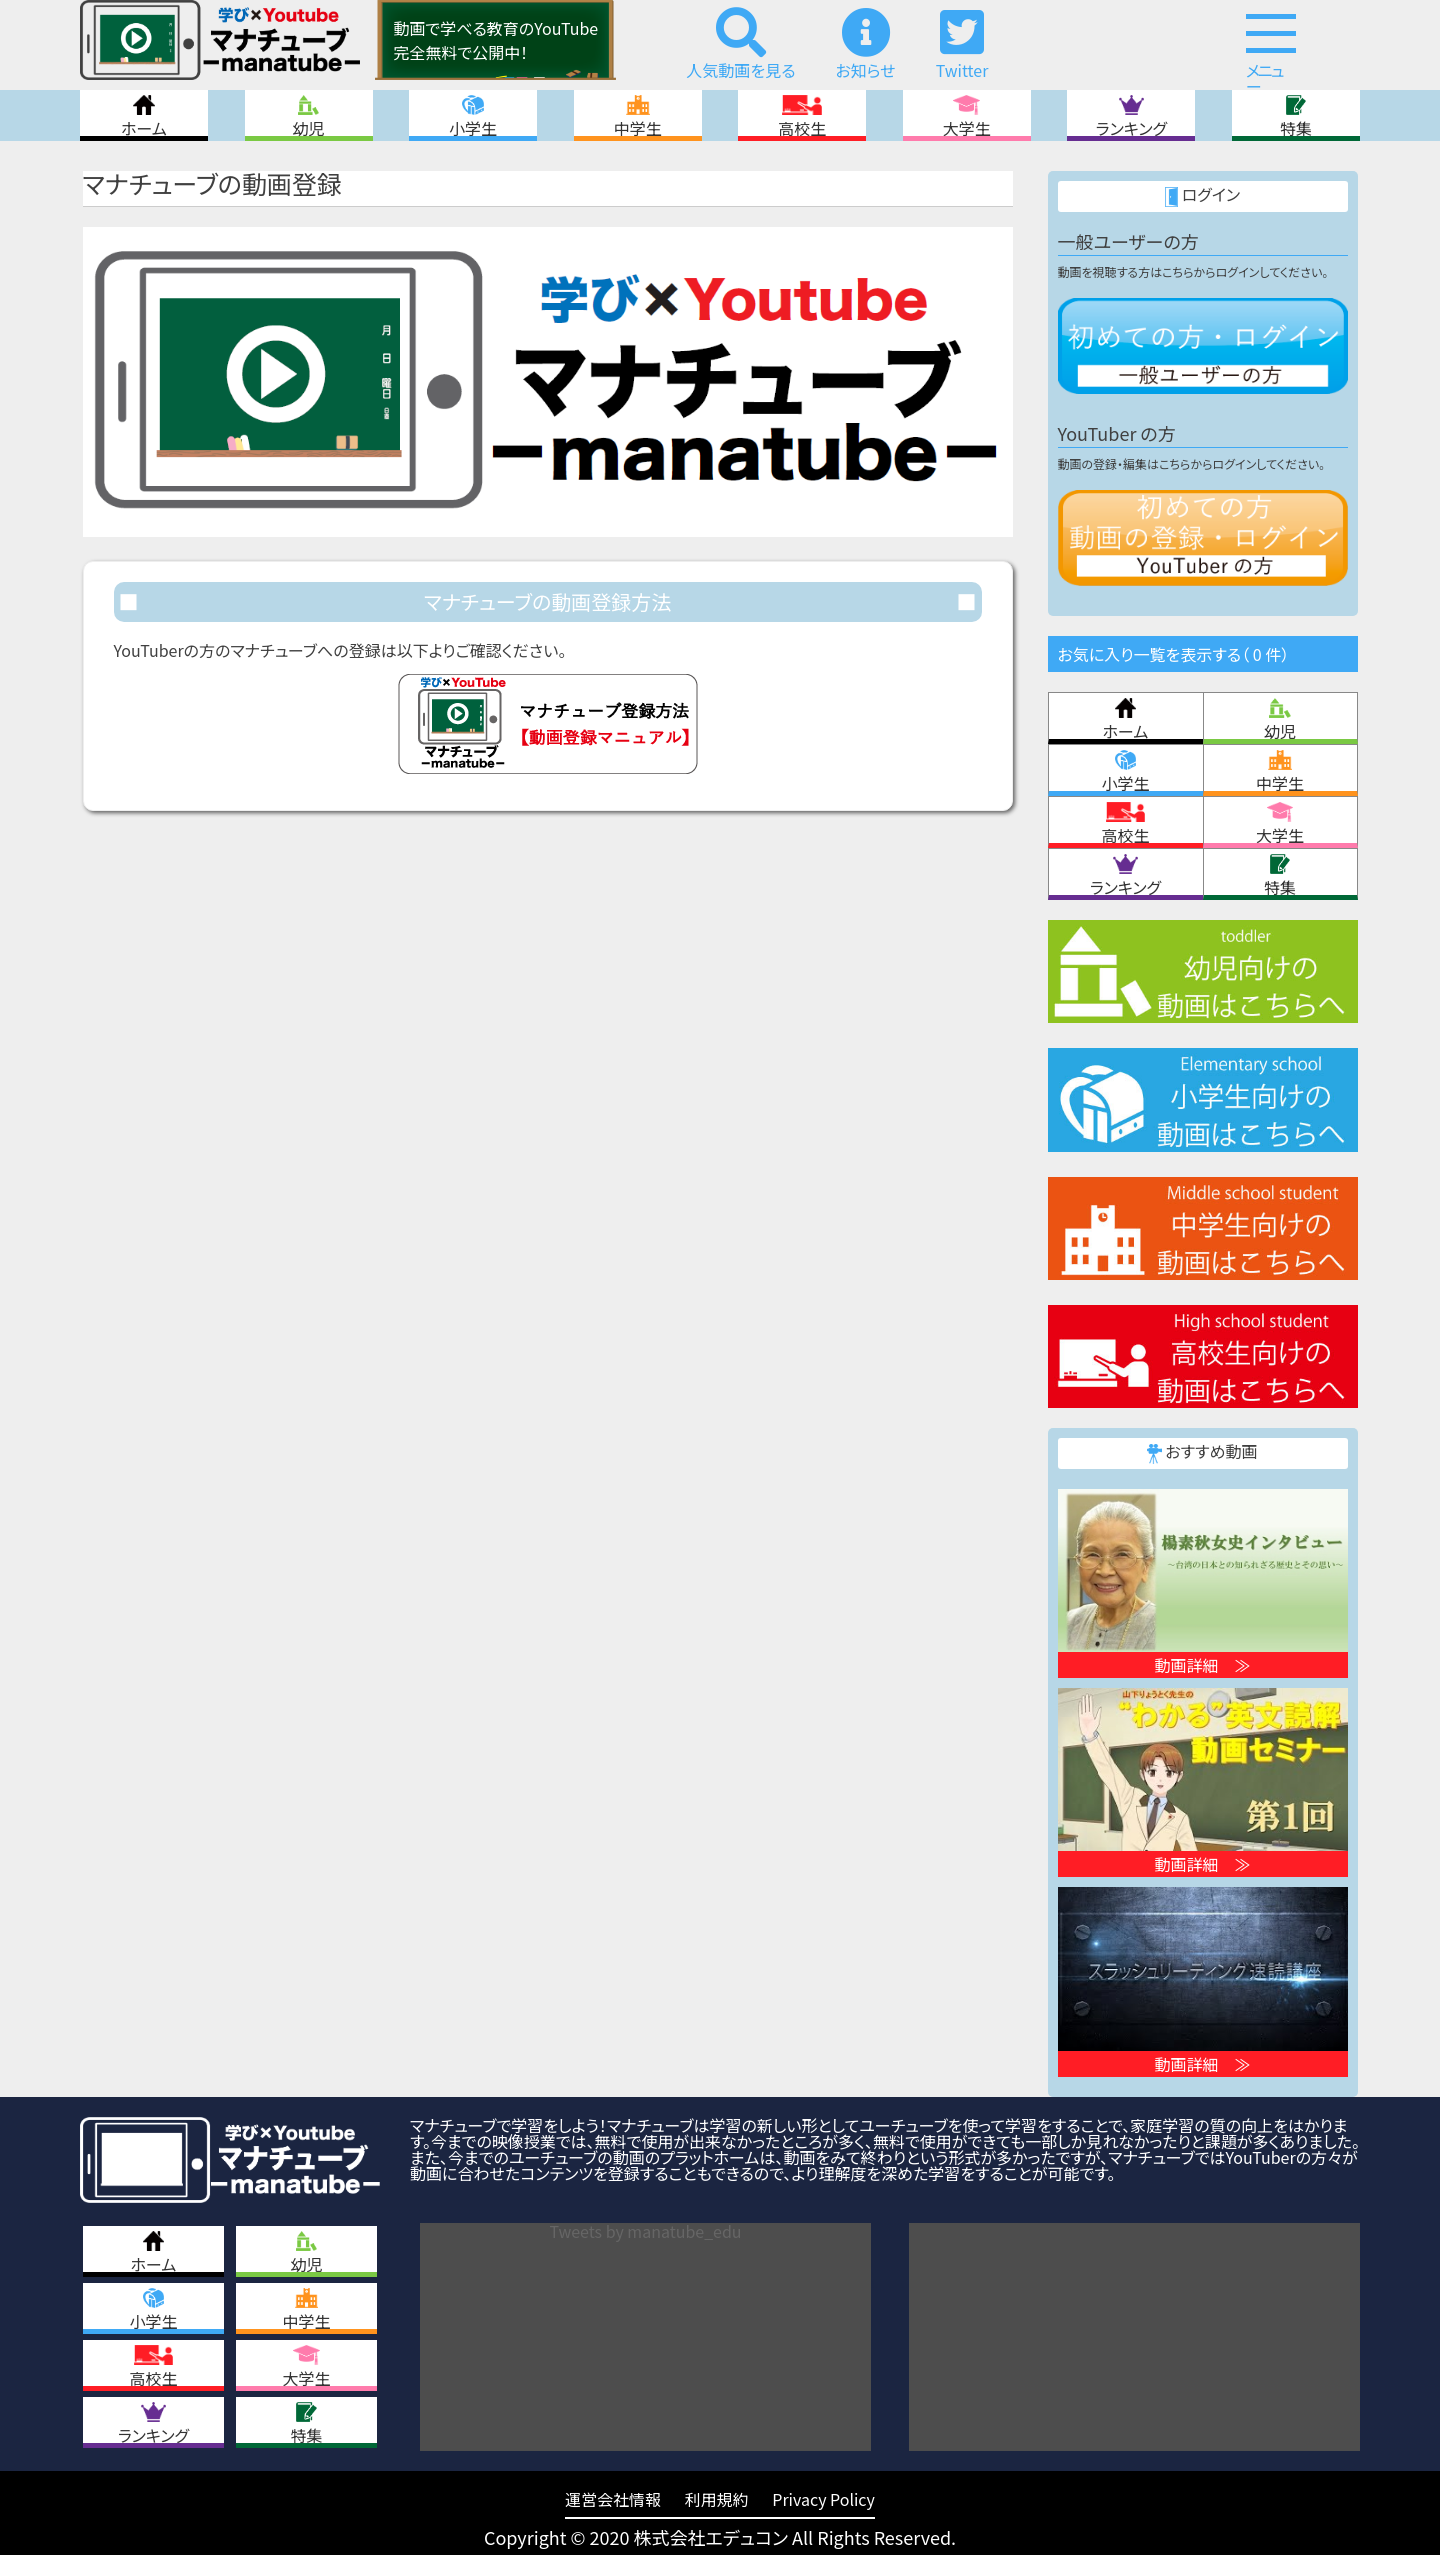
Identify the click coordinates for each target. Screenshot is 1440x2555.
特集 (1296, 115)
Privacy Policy (823, 2499)
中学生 (638, 115)
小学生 (473, 115)
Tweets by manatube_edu (646, 2231)
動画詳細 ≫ (1202, 1665)
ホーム (144, 115)
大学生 (967, 115)
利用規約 (717, 2499)
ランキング (1131, 115)
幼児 (309, 115)
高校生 (802, 115)
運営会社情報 (613, 2499)
